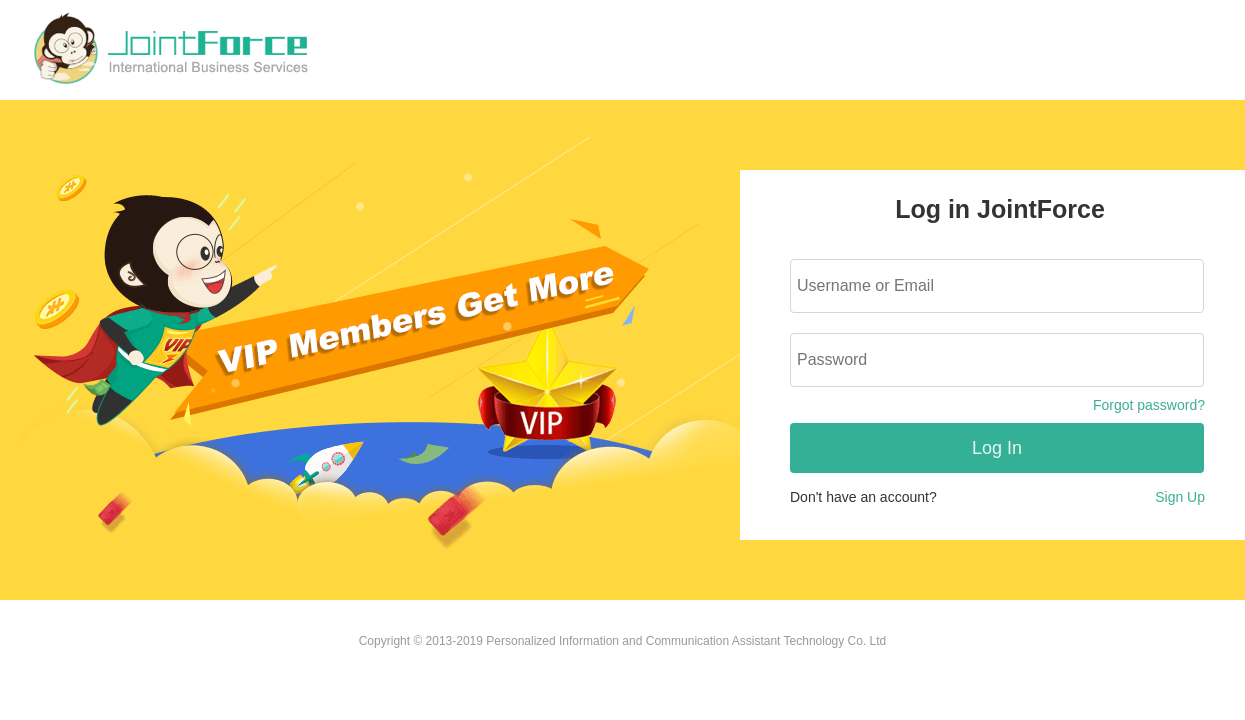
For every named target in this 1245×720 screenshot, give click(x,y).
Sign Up (1180, 497)
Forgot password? (1149, 405)
